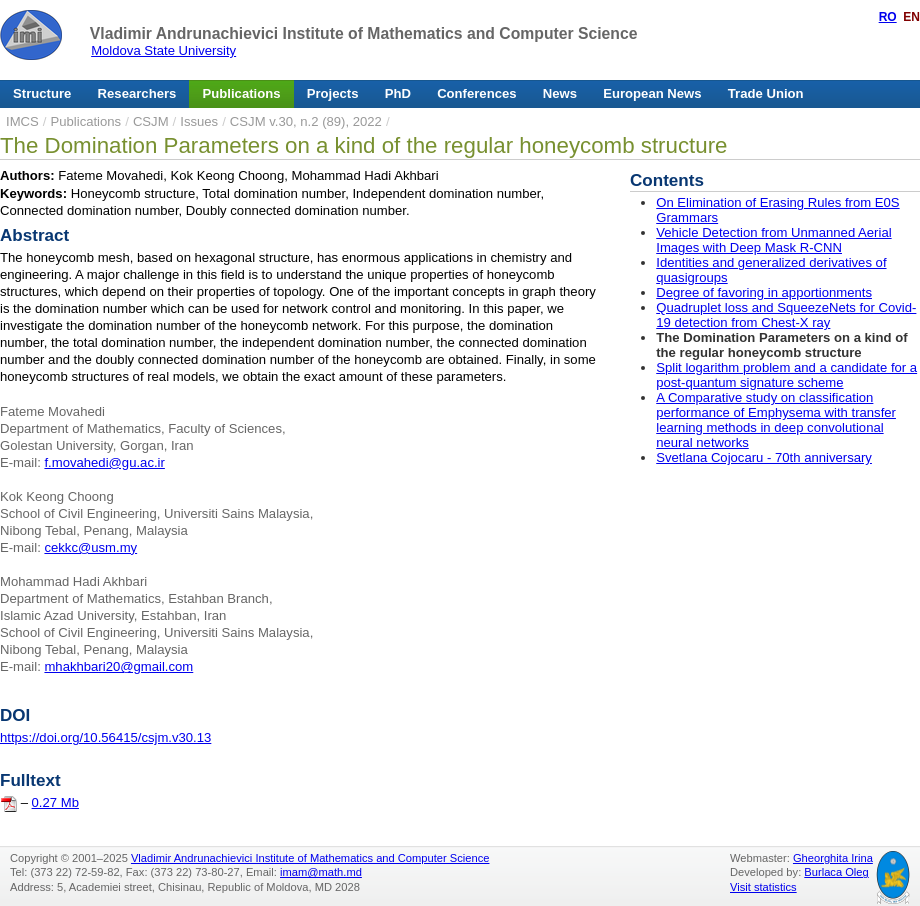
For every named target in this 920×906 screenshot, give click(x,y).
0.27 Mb (55, 802)
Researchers (137, 93)
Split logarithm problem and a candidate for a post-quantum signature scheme (786, 375)
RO (888, 17)
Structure (42, 93)
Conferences (476, 93)
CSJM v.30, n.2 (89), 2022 (306, 121)
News (560, 93)
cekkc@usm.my (90, 547)
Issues (199, 121)
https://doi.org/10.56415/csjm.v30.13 (105, 737)
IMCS (22, 121)
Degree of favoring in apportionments (764, 292)
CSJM (151, 121)
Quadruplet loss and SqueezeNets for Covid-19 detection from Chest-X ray (786, 315)
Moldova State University (163, 50)
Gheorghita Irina (833, 858)
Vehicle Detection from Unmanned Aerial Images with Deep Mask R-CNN (773, 240)
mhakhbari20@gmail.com (118, 666)
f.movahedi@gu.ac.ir (104, 462)
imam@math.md (321, 872)
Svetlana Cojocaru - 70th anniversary (764, 457)
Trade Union (766, 93)
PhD (398, 93)
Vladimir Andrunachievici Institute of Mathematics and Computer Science (364, 33)
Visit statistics (763, 887)
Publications (242, 93)
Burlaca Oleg (836, 872)
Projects (333, 93)
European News (652, 93)
